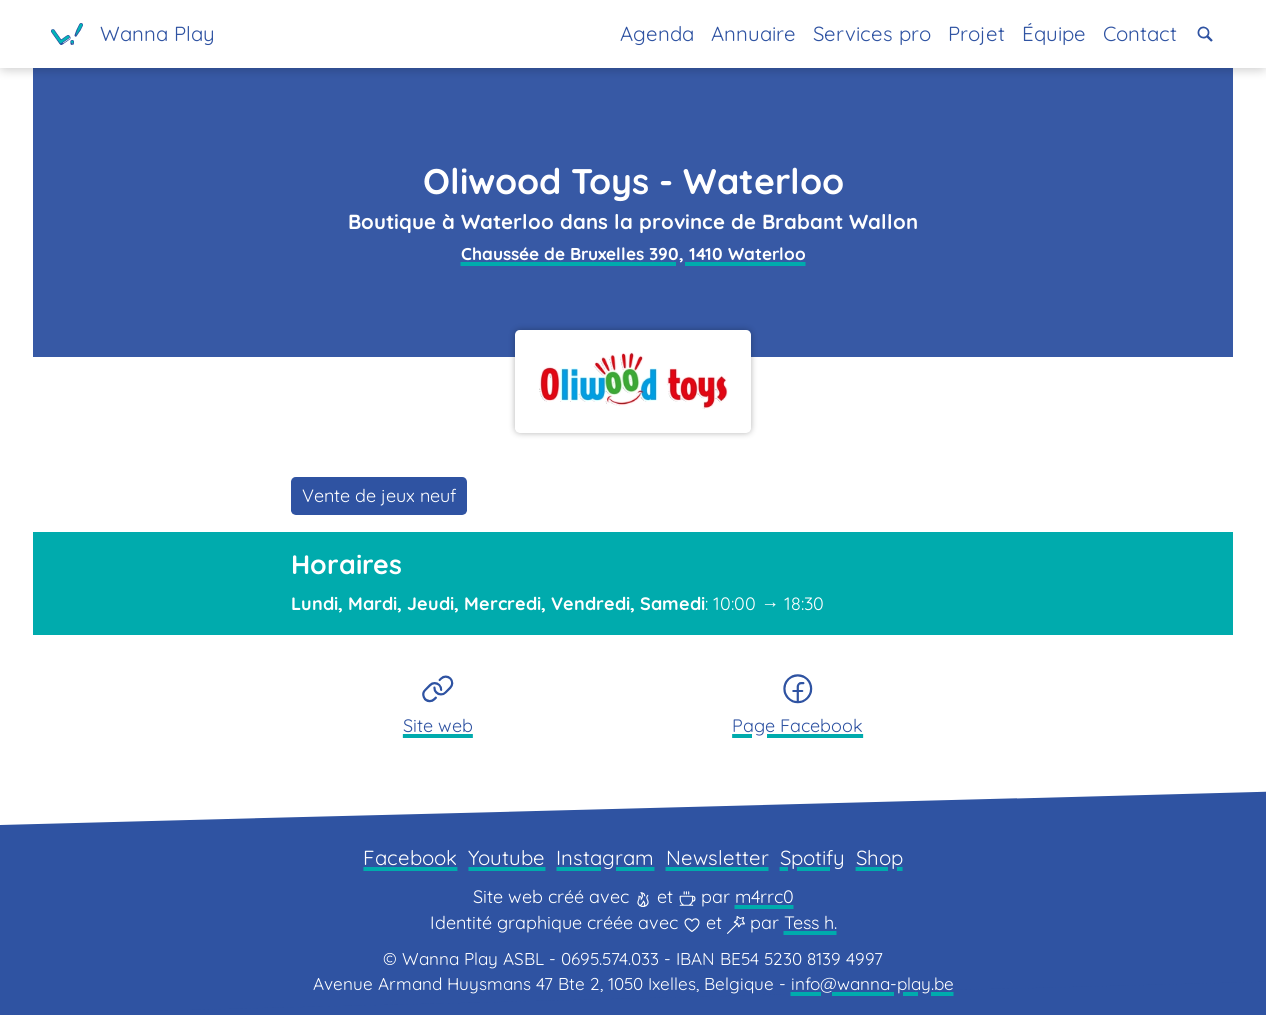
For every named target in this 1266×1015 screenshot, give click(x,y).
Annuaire (753, 33)
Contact (1140, 33)
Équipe (1054, 33)
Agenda (657, 33)
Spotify (812, 857)
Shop (879, 857)
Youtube (506, 857)
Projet (976, 33)
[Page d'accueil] (133, 34)
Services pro (872, 33)
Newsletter (717, 857)
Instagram (605, 857)
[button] (1205, 34)
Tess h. (810, 922)
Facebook (410, 857)
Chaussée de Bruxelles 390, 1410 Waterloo (633, 253)
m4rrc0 (764, 896)
